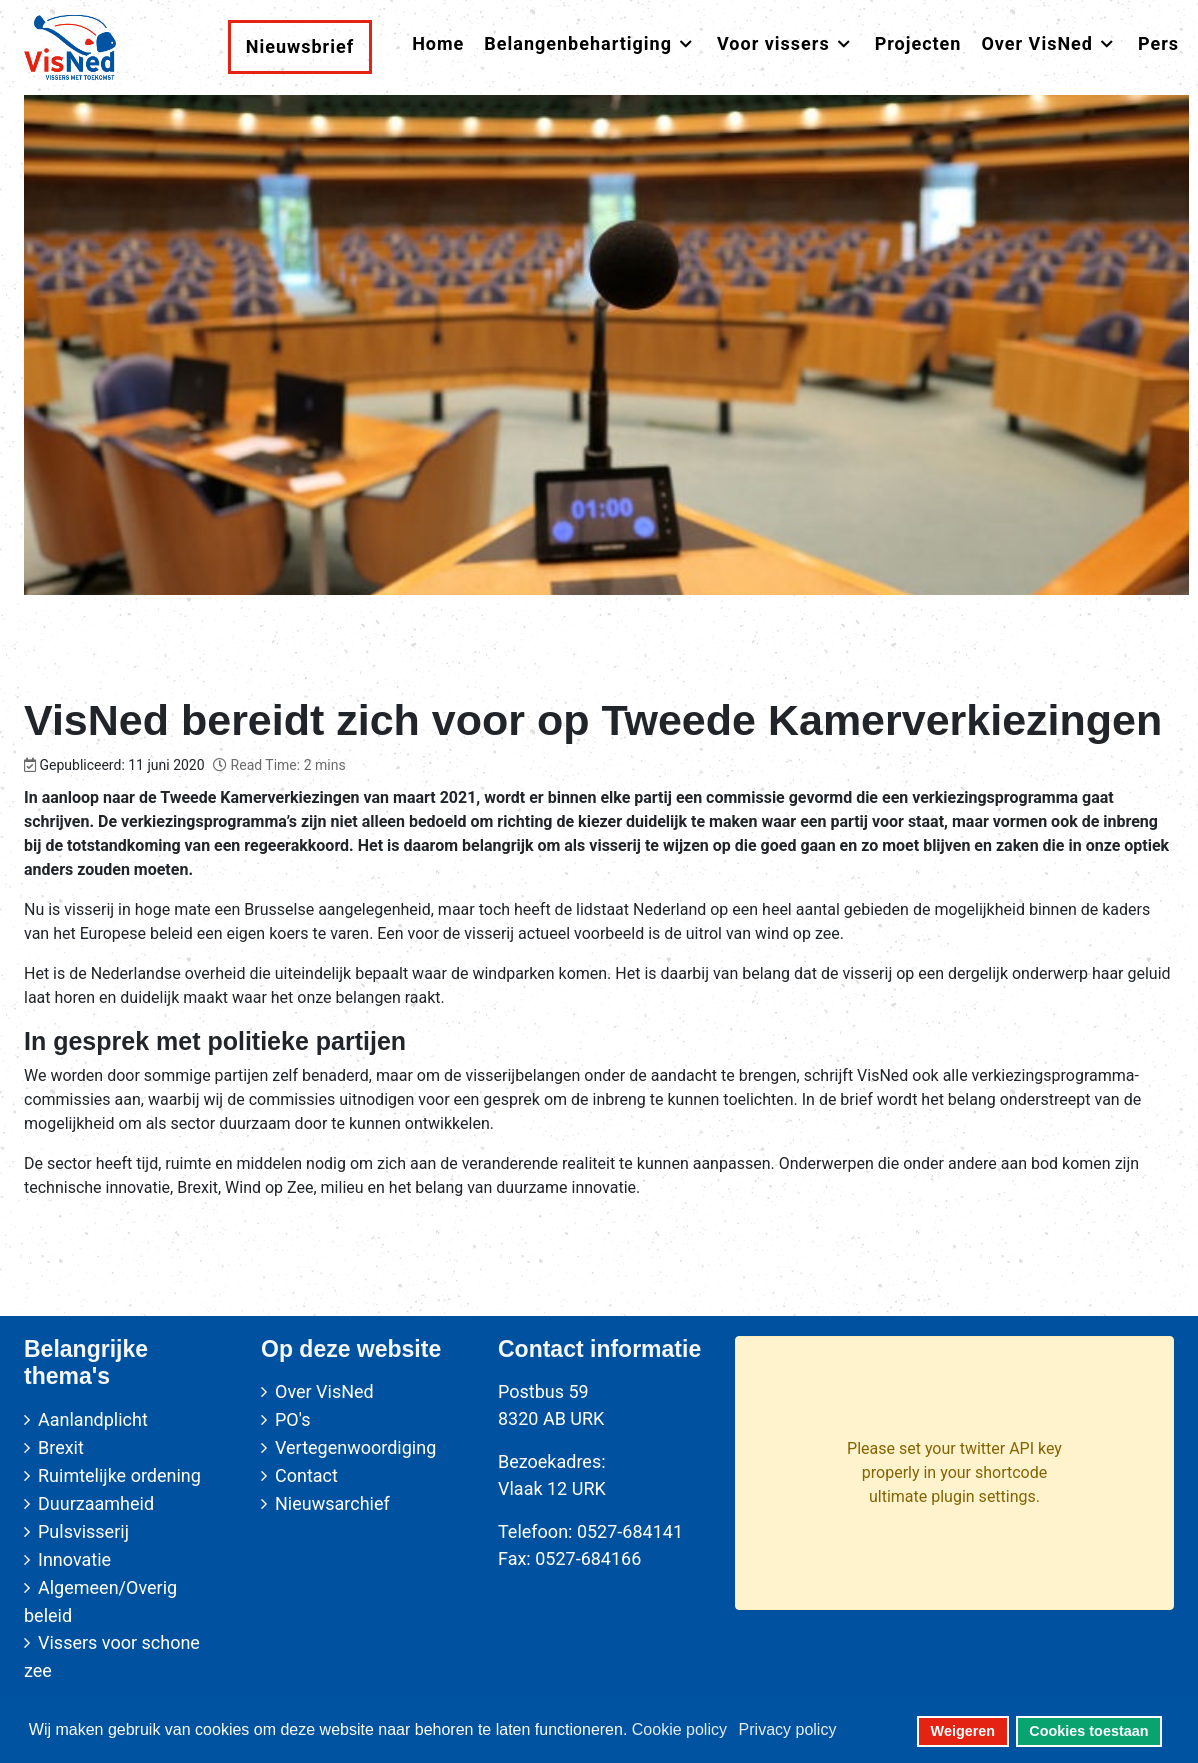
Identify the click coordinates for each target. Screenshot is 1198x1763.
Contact (306, 1475)
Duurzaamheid (96, 1503)
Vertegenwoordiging (355, 1447)
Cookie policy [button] (679, 1729)
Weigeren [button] (963, 1731)
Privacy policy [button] (788, 1729)
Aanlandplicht (93, 1419)
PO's (292, 1419)
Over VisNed (324, 1391)
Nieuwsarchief (332, 1503)
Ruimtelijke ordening (119, 1475)
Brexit (61, 1447)
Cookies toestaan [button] (1088, 1731)
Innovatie (74, 1559)
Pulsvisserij (83, 1531)
